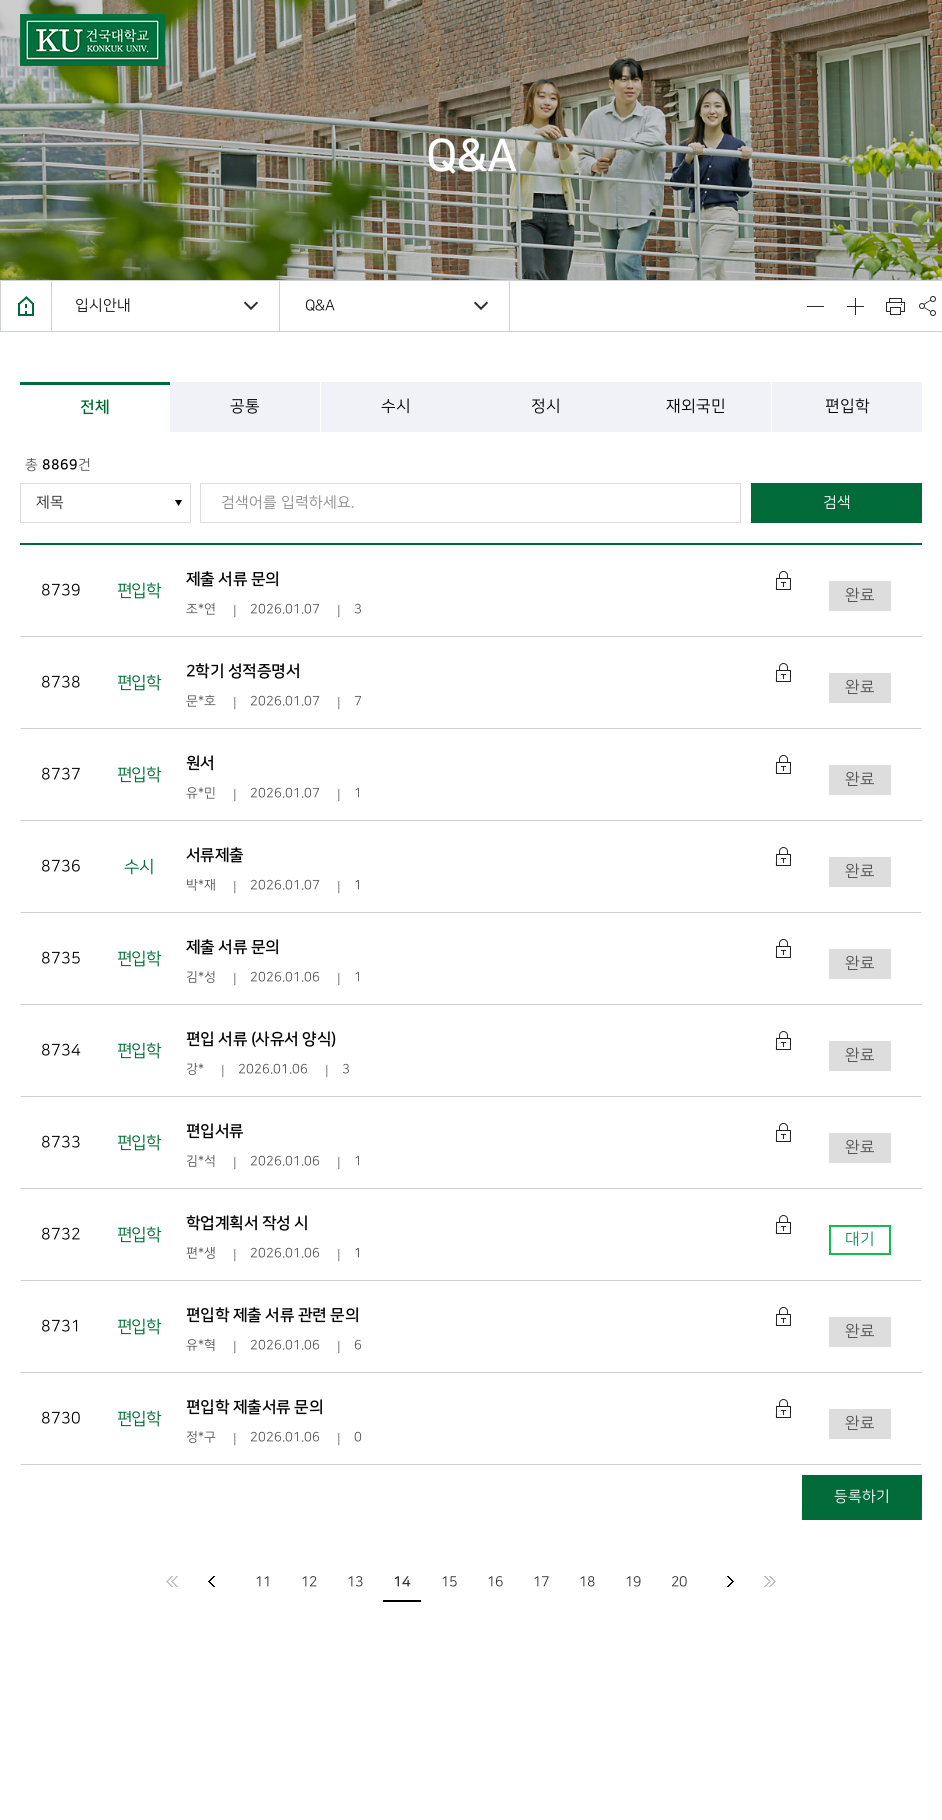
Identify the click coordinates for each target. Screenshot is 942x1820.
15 (449, 1581)
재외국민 (696, 406)
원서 (200, 763)
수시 (396, 406)
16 (495, 1581)
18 (587, 1581)
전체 (95, 407)
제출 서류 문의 (233, 579)
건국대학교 (92, 40)
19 (633, 1581)
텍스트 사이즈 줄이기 (815, 306)
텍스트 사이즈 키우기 (855, 306)
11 (263, 1581)
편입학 (846, 406)
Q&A (320, 306)
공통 (245, 406)
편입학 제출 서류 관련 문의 (273, 1315)
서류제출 (215, 855)
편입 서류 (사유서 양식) (261, 1039)
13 (355, 1581)
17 (541, 1581)
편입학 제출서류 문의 (255, 1407)
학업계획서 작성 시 (247, 1223)
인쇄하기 (895, 306)
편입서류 (215, 1131)
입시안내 (103, 306)
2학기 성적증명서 (243, 671)
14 (402, 1582)
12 (309, 1581)
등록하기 (862, 1497)
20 (679, 1581)
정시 (546, 406)
